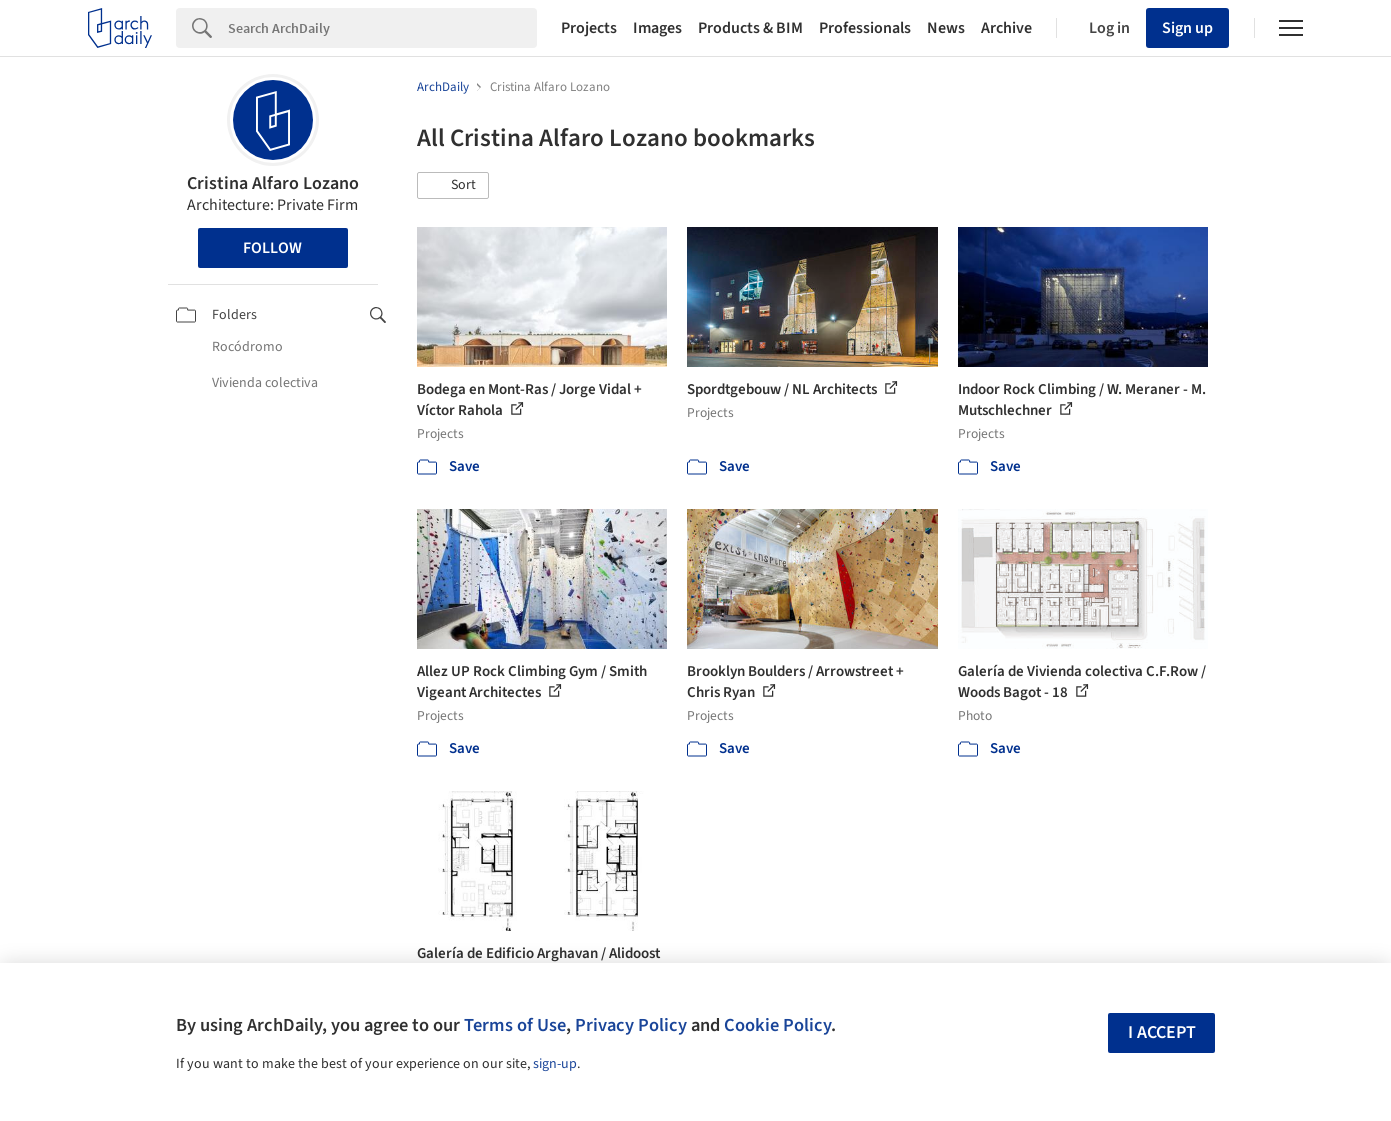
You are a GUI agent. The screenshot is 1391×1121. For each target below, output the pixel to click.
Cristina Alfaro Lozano (273, 183)
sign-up (555, 1064)
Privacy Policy (631, 1025)
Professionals (865, 28)
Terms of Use (515, 1025)
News (946, 28)
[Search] (382, 28)
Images (657, 28)
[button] (453, 186)
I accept (1162, 1032)
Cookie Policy (777, 1025)
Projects (589, 28)
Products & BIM (750, 28)
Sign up (1187, 28)
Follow (272, 248)
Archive (1006, 28)
